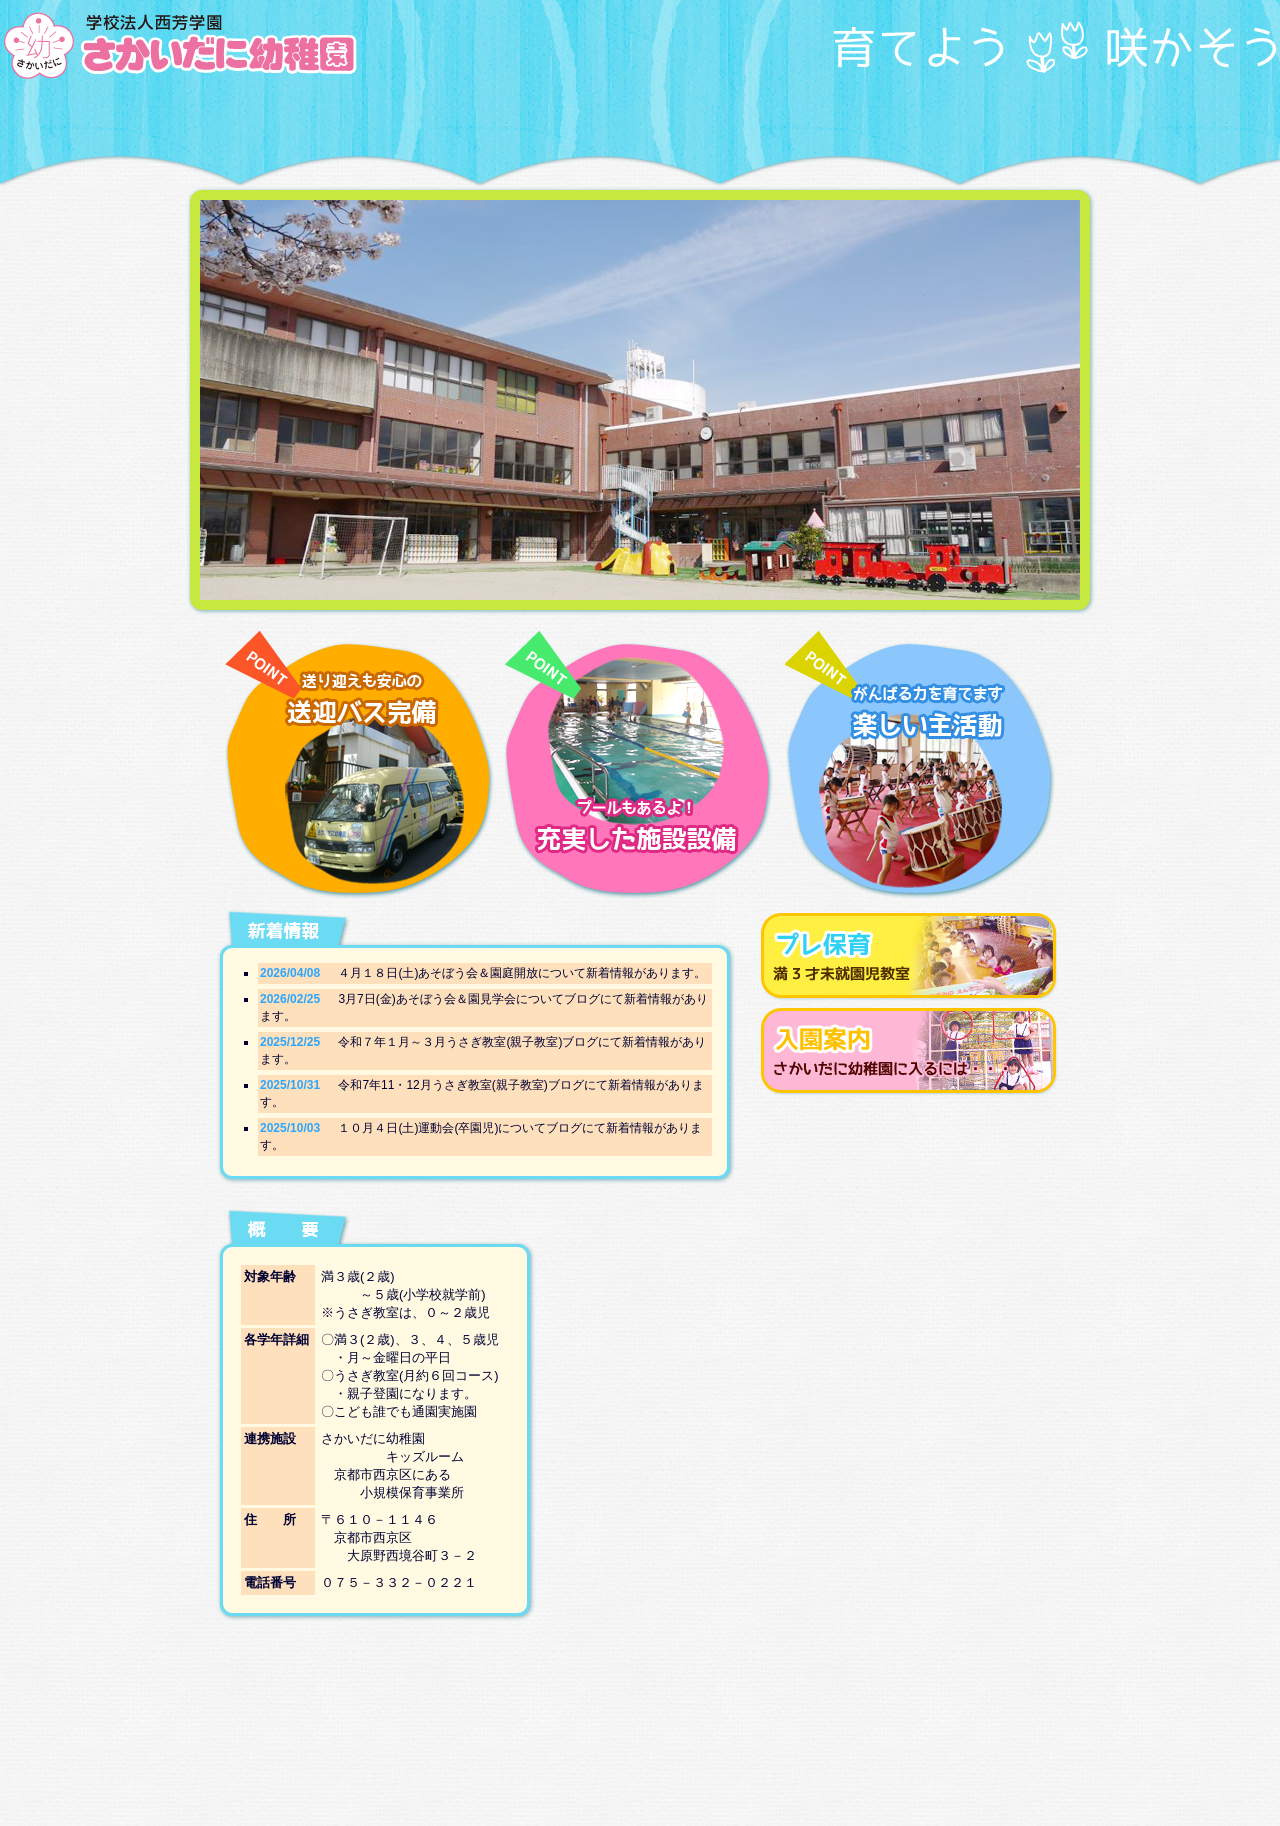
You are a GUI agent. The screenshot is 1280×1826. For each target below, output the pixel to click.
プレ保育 (805, 120)
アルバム (915, 120)
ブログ (1025, 120)
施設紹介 (585, 120)
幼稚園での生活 (475, 120)
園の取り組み (365, 120)
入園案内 (695, 120)
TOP (255, 120)
